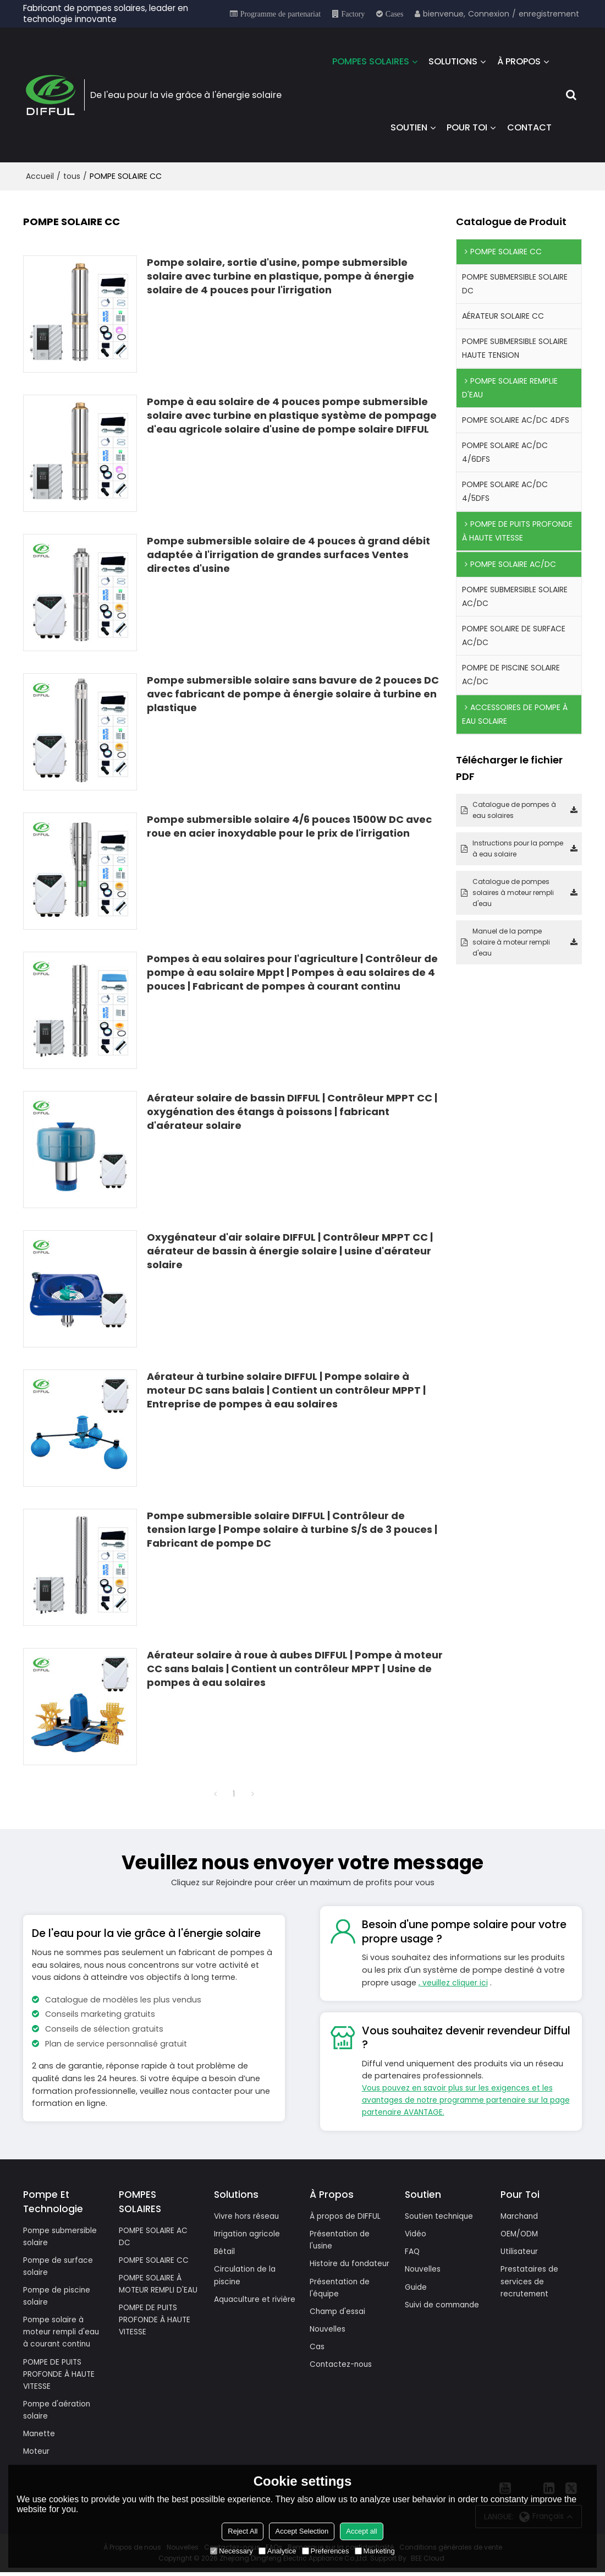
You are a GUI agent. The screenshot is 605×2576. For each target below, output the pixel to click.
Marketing (375, 2551)
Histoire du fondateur (330, 2270)
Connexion (488, 13)
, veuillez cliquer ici (454, 1979)
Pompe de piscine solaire (59, 2296)
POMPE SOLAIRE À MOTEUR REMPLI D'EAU (159, 2284)
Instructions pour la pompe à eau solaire (517, 846)
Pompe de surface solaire (60, 2266)
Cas (318, 2360)
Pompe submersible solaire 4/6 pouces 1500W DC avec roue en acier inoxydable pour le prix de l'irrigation (289, 823)
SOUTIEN (409, 126)
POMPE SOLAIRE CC (155, 2259)
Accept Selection (301, 2531)
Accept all (361, 2531)
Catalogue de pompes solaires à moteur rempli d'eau (513, 890)
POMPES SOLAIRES (370, 60)
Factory (353, 14)
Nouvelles (328, 2342)
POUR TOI (467, 126)
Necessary (231, 2551)
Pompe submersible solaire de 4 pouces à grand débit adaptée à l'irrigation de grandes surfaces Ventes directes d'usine (288, 551)
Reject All (242, 2531)
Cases (395, 14)
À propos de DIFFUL (347, 2214)
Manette (40, 2437)
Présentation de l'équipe (341, 2300)
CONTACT (529, 126)
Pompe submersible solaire (63, 2235)
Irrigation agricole (249, 2233)
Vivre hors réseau (248, 2214)
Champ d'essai (340, 2324)
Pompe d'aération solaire (59, 2413)
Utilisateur (520, 2251)
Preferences (325, 2551)
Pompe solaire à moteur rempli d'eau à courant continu (64, 2333)
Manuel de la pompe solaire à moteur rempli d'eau (511, 940)
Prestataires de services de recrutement (531, 2281)
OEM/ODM (520, 2233)
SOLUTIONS (452, 60)
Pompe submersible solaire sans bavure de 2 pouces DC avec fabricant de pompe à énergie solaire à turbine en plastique (293, 691)
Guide (416, 2287)
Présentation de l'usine (341, 2239)
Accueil (40, 173)
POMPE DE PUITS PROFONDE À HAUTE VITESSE (60, 2376)
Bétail (224, 2251)
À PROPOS (519, 60)
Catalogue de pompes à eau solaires (514, 808)
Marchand (521, 2214)
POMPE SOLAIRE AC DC (154, 2235)
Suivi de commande (445, 2305)
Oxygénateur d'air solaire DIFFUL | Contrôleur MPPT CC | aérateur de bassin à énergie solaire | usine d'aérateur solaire (290, 1248)
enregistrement (549, 13)
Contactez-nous (343, 2378)
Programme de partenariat (280, 14)
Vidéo (416, 2233)
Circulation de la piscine (246, 2275)
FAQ (413, 2251)
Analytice (277, 2551)
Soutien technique (441, 2214)
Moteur (37, 2455)
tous (71, 173)
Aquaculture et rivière (243, 2306)
